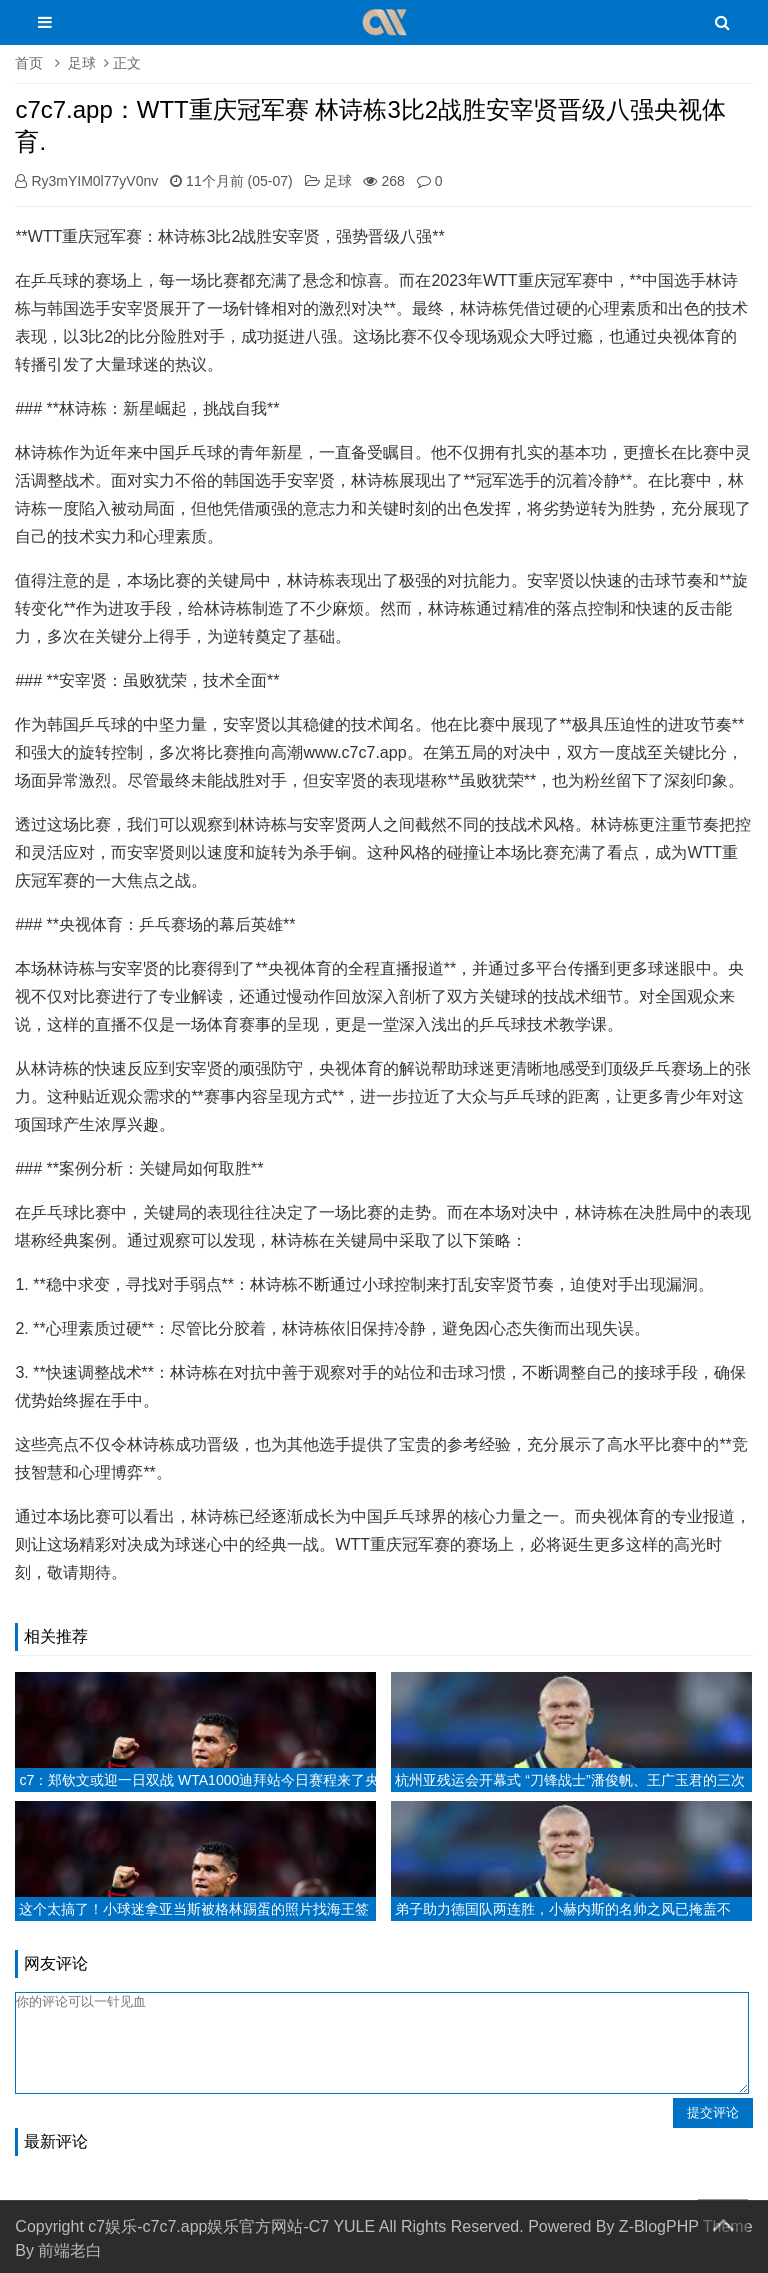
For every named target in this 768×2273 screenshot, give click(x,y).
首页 (29, 63)
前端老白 (70, 2250)
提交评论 (713, 2112)
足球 (82, 63)
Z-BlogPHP (659, 2226)
